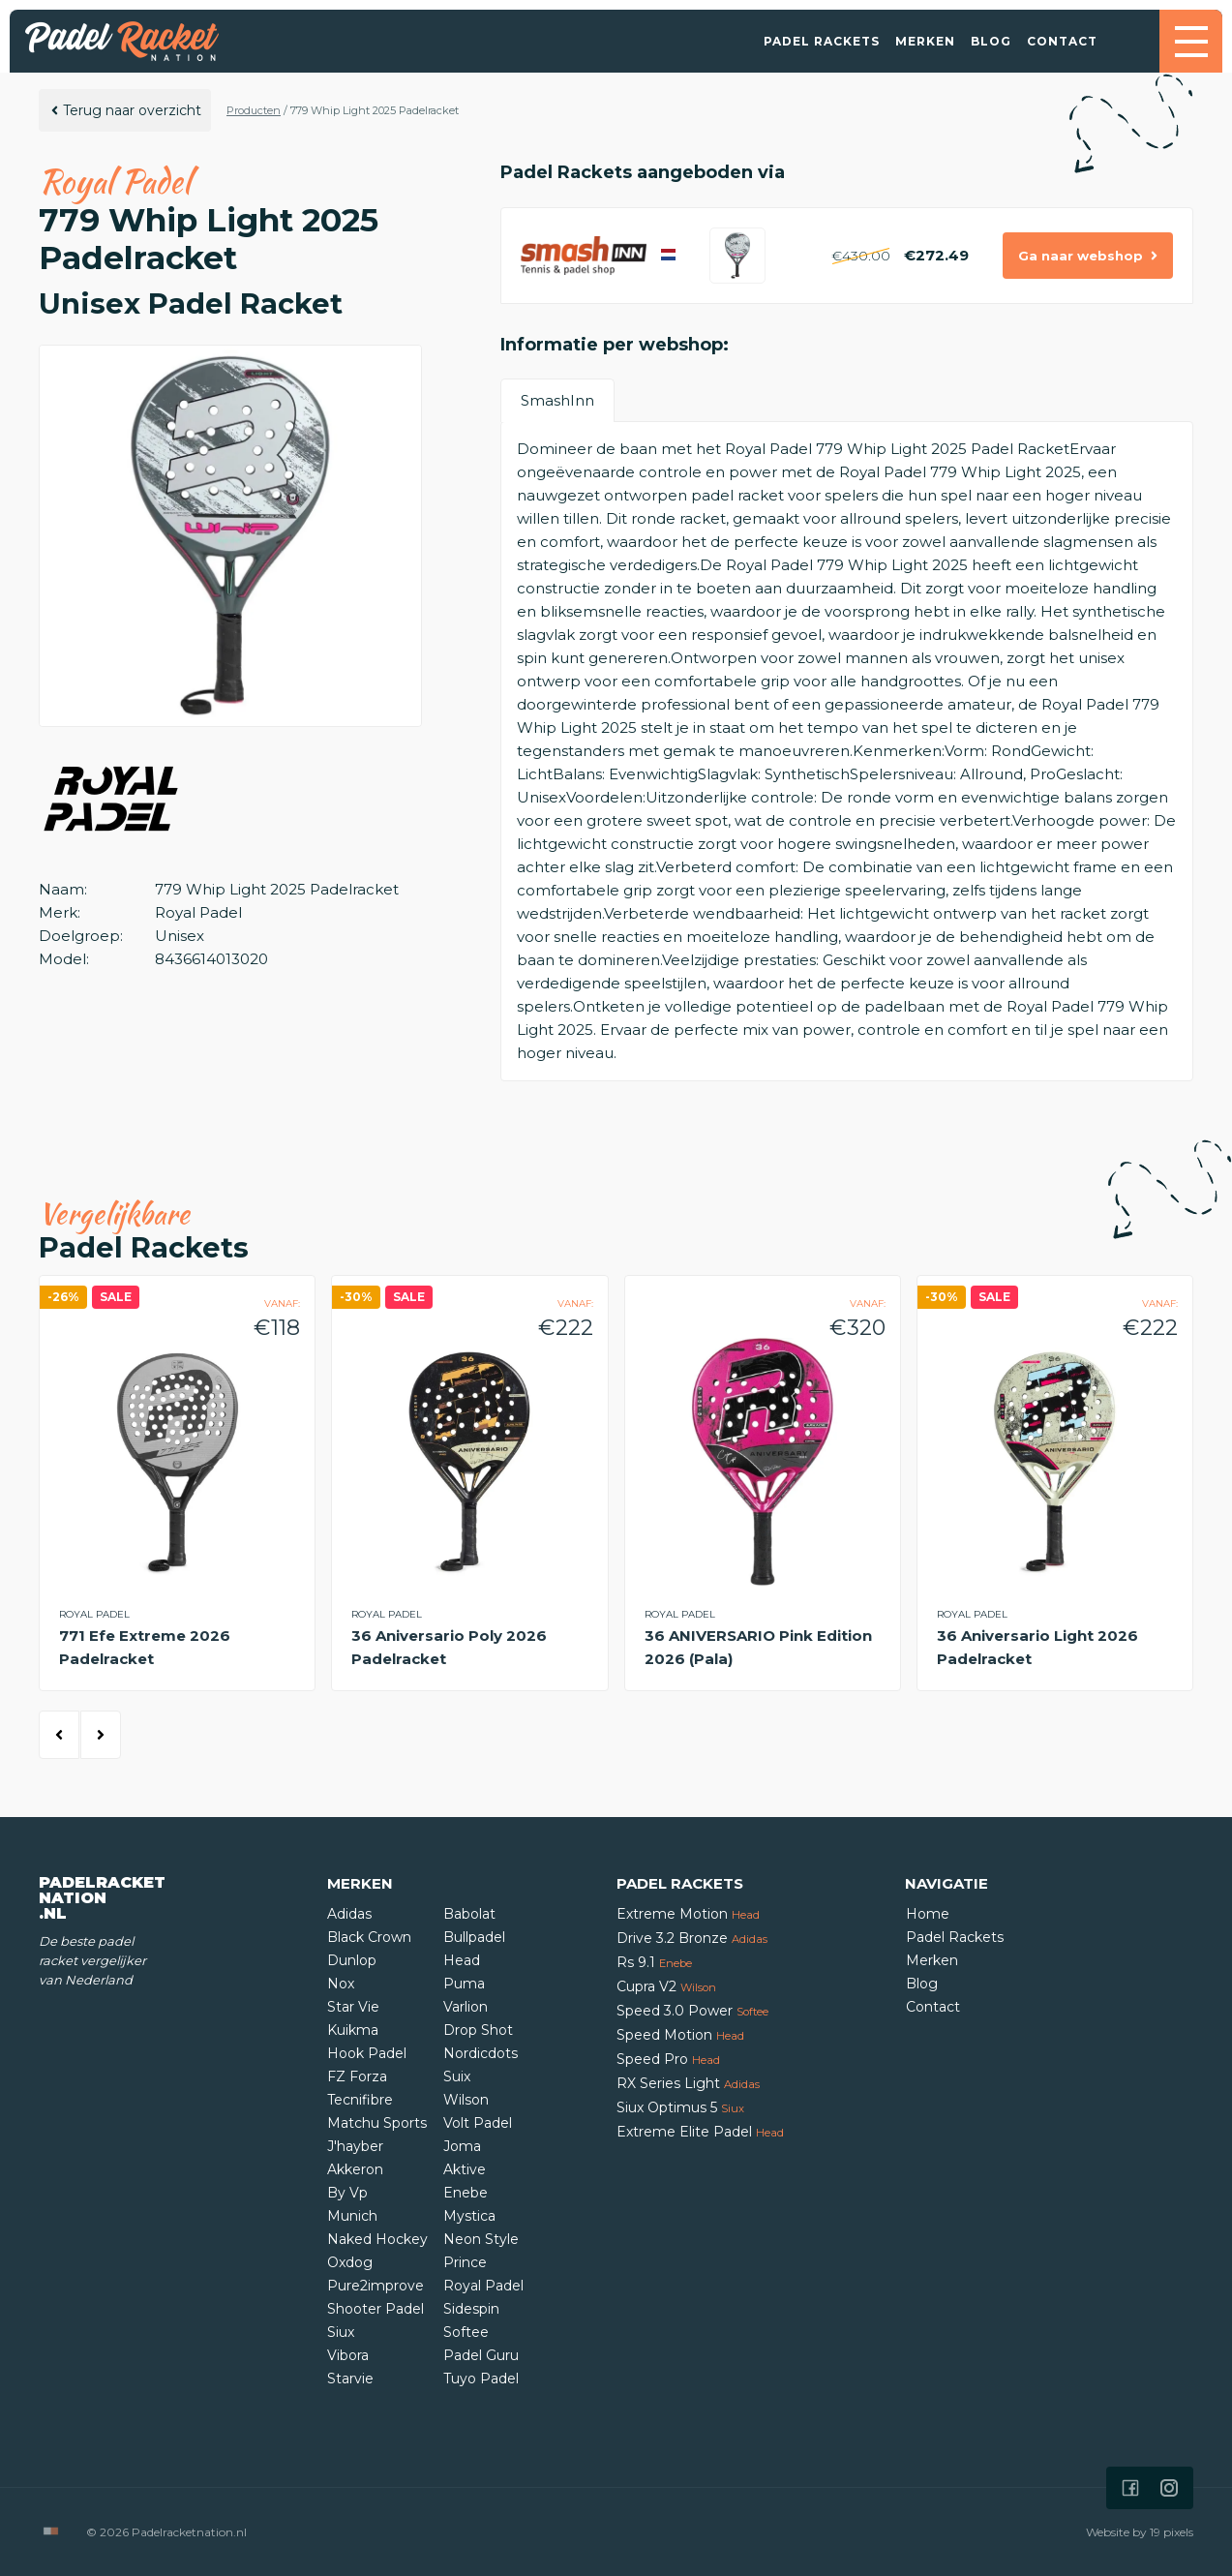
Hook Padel (366, 2053)
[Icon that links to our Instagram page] (1169, 2488)
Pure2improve (375, 2285)
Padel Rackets (822, 41)
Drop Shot (478, 2030)
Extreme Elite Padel (700, 2131)
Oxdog (350, 2262)
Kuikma (352, 2030)
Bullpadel (474, 1937)
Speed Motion (680, 2035)
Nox (340, 1983)
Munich (352, 2216)
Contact (1062, 41)
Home (927, 1914)
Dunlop (351, 1960)
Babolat (469, 1914)
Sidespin (471, 2309)
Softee (466, 2332)
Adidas (349, 1914)
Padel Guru (481, 2355)
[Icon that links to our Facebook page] (1130, 2488)
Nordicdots (480, 2053)
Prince (465, 2262)
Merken (925, 41)
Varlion (465, 2006)
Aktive (464, 2169)
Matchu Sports (377, 2123)
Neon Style (481, 2239)
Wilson (466, 2099)
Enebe (465, 2192)
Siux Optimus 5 (680, 2107)
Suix (456, 2076)
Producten (253, 110)
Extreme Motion (688, 1914)
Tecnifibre (360, 2099)
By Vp (347, 2192)
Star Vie (353, 2006)
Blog (991, 41)
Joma (462, 2146)
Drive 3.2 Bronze (691, 1938)
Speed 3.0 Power (692, 2010)
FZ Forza (357, 2076)
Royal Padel (483, 2285)
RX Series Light (688, 2083)
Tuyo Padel (481, 2378)
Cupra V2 (666, 1986)
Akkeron (355, 2169)
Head (461, 1960)
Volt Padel (477, 2123)
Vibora (348, 2355)
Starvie (350, 2378)
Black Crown (369, 1937)
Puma (464, 1983)
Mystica (469, 2216)
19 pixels (1171, 2532)
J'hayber (355, 2146)
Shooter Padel (375, 2309)
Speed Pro (668, 2059)
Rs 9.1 (654, 1962)
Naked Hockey (377, 2239)
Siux (340, 2332)
